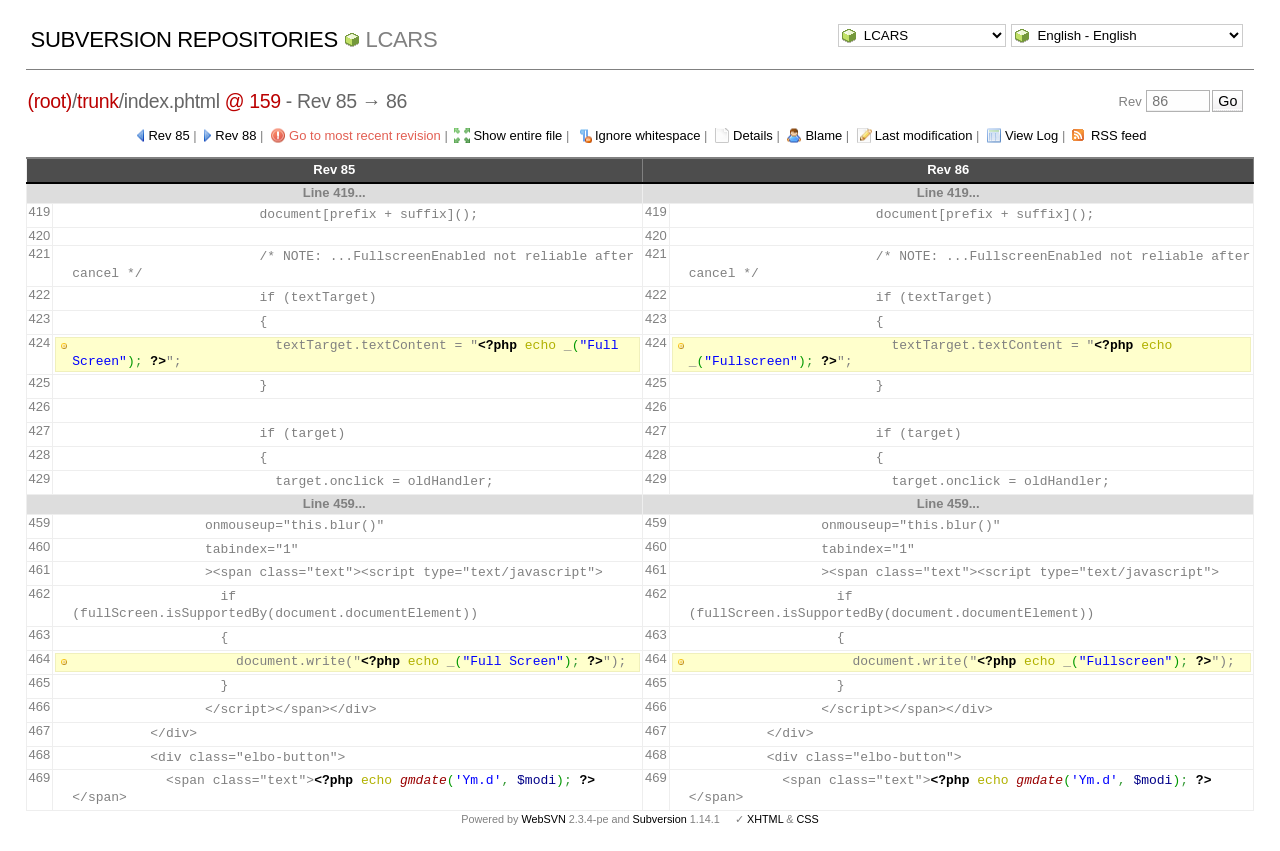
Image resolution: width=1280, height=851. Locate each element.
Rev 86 (948, 169)
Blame (823, 135)
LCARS (402, 39)
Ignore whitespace (648, 135)
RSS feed (1119, 135)
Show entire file (517, 135)
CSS (808, 819)
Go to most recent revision (365, 135)
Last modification (924, 135)
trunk (98, 101)
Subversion (660, 819)
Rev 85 (168, 135)
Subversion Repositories (184, 39)
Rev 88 (235, 135)
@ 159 (253, 101)
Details (753, 135)
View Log (1031, 135)
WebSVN (543, 819)
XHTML (765, 819)
